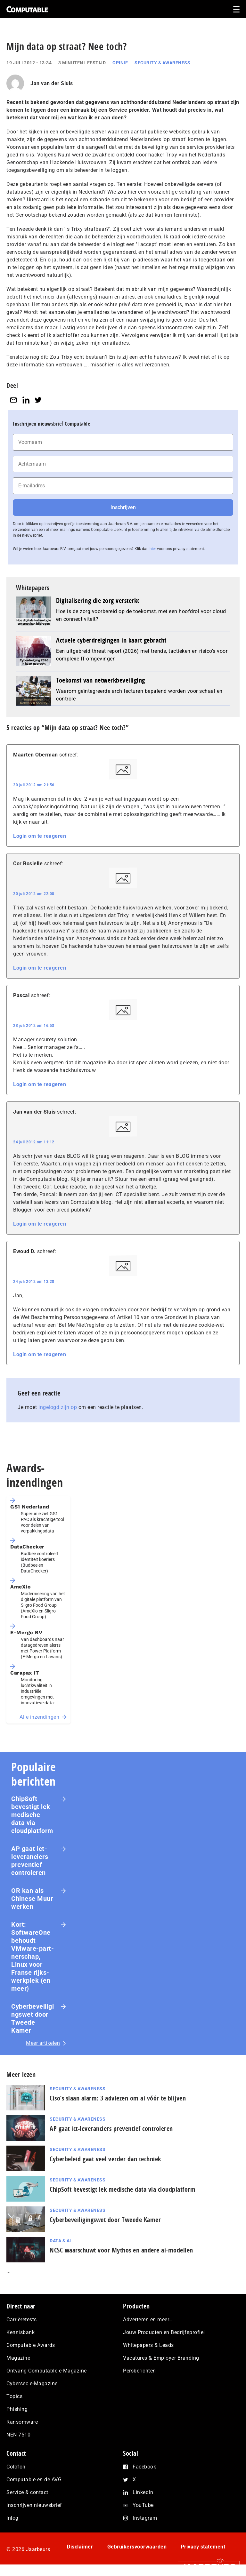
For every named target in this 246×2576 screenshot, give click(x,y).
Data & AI (60, 2240)
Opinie (120, 62)
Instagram (145, 2518)
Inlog (12, 2518)
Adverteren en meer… (148, 2319)
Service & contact (27, 2492)
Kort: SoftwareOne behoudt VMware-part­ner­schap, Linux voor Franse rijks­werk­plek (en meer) (32, 1956)
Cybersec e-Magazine (32, 2383)
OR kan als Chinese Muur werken (32, 1898)
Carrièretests (21, 2319)
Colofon (16, 2467)
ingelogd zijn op (57, 1407)
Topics (14, 2396)
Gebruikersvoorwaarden (137, 2547)
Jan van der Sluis (51, 83)
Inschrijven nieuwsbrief (34, 2505)
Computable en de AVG (34, 2479)
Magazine (18, 2358)
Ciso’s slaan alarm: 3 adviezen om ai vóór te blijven (118, 2098)
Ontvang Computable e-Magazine (46, 2371)
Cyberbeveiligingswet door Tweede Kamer (32, 2018)
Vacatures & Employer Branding (161, 2358)
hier (153, 549)
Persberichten (139, 2371)
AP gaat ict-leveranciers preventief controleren (29, 1860)
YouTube (143, 2505)
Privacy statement (203, 2547)
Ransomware (22, 2422)
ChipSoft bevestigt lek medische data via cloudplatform (32, 1815)
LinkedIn (143, 2492)
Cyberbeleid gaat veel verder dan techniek (105, 2159)
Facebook (144, 2467)
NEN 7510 (18, 2435)
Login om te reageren (39, 836)
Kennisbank (20, 2332)
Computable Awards (30, 2345)
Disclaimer (80, 2547)
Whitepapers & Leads (148, 2345)
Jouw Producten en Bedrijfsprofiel (164, 2332)
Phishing (17, 2409)
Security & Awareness (162, 62)
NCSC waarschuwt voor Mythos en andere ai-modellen (121, 2250)
